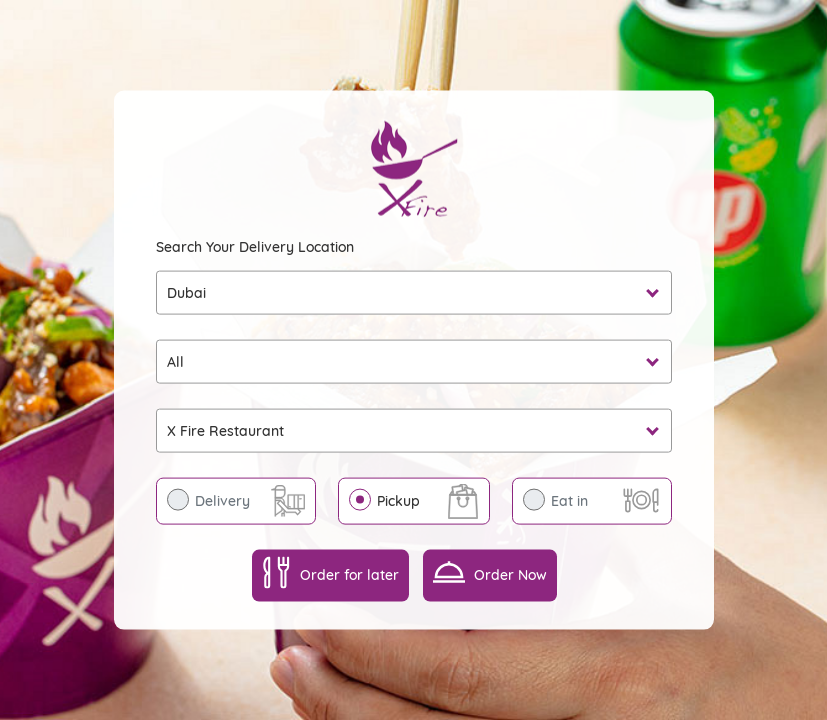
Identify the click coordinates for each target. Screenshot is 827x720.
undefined (414, 361)
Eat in (569, 500)
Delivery (222, 500)
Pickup (398, 500)
